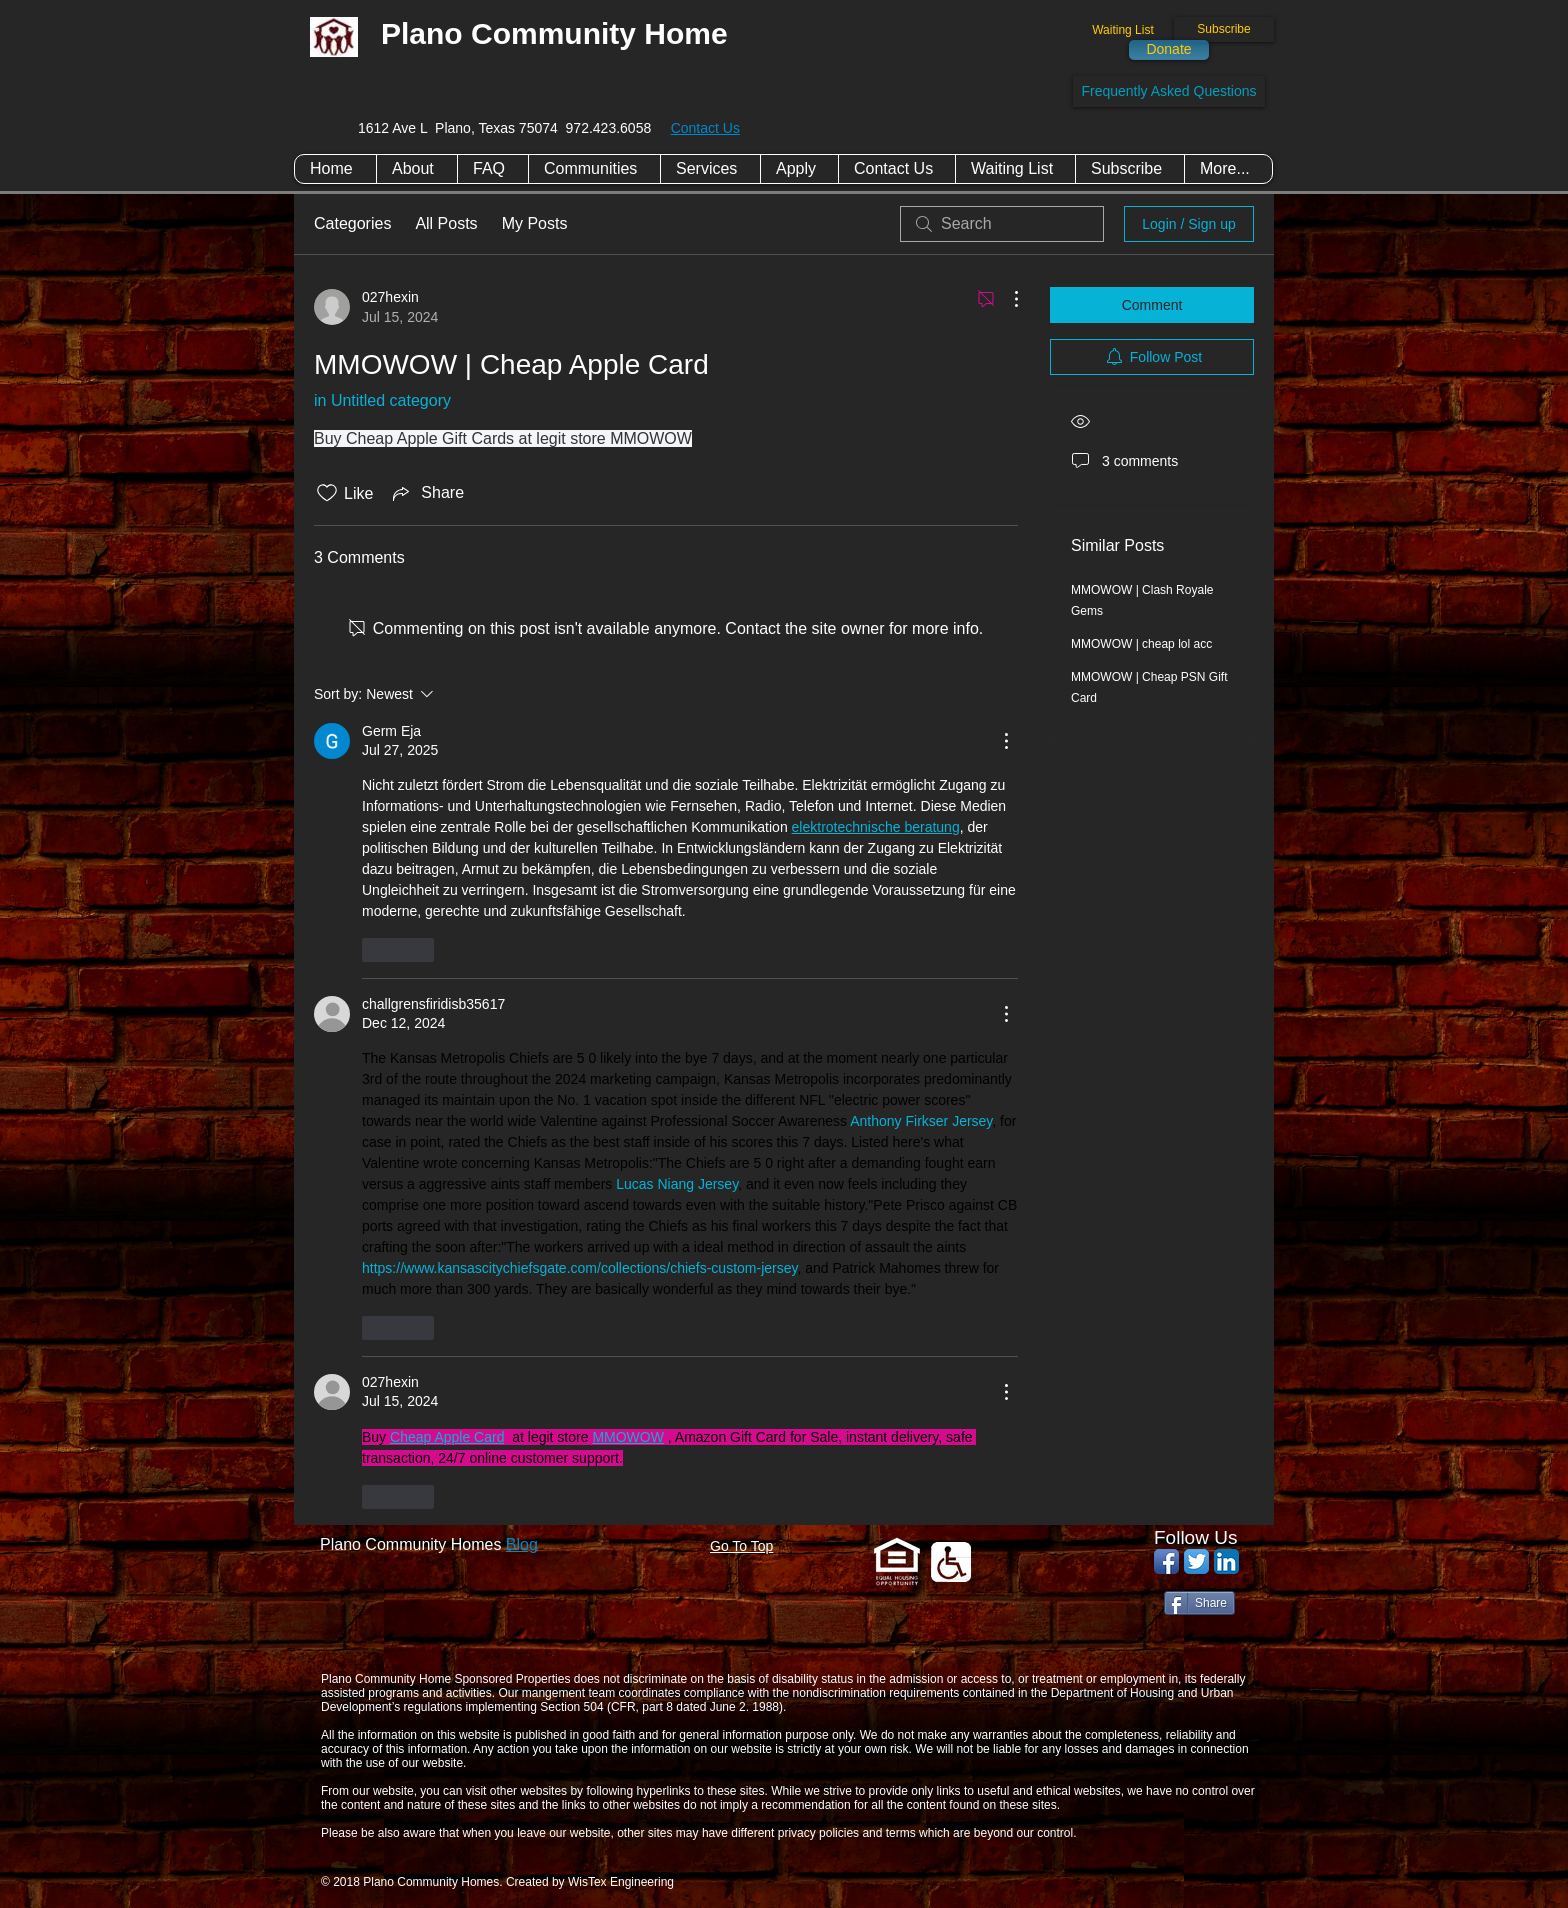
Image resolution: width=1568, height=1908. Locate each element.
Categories (352, 223)
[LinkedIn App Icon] (1226, 1561)
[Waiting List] (1123, 30)
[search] (1002, 224)
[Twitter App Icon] (1196, 1561)
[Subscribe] (1224, 29)
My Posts (535, 223)
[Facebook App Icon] (1166, 1561)
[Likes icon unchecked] (327, 493)
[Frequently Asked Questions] (1169, 91)
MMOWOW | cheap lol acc (1141, 644)
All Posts (446, 223)
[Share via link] (426, 493)
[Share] (1199, 1603)
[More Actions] (1006, 299)
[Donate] (1169, 50)
